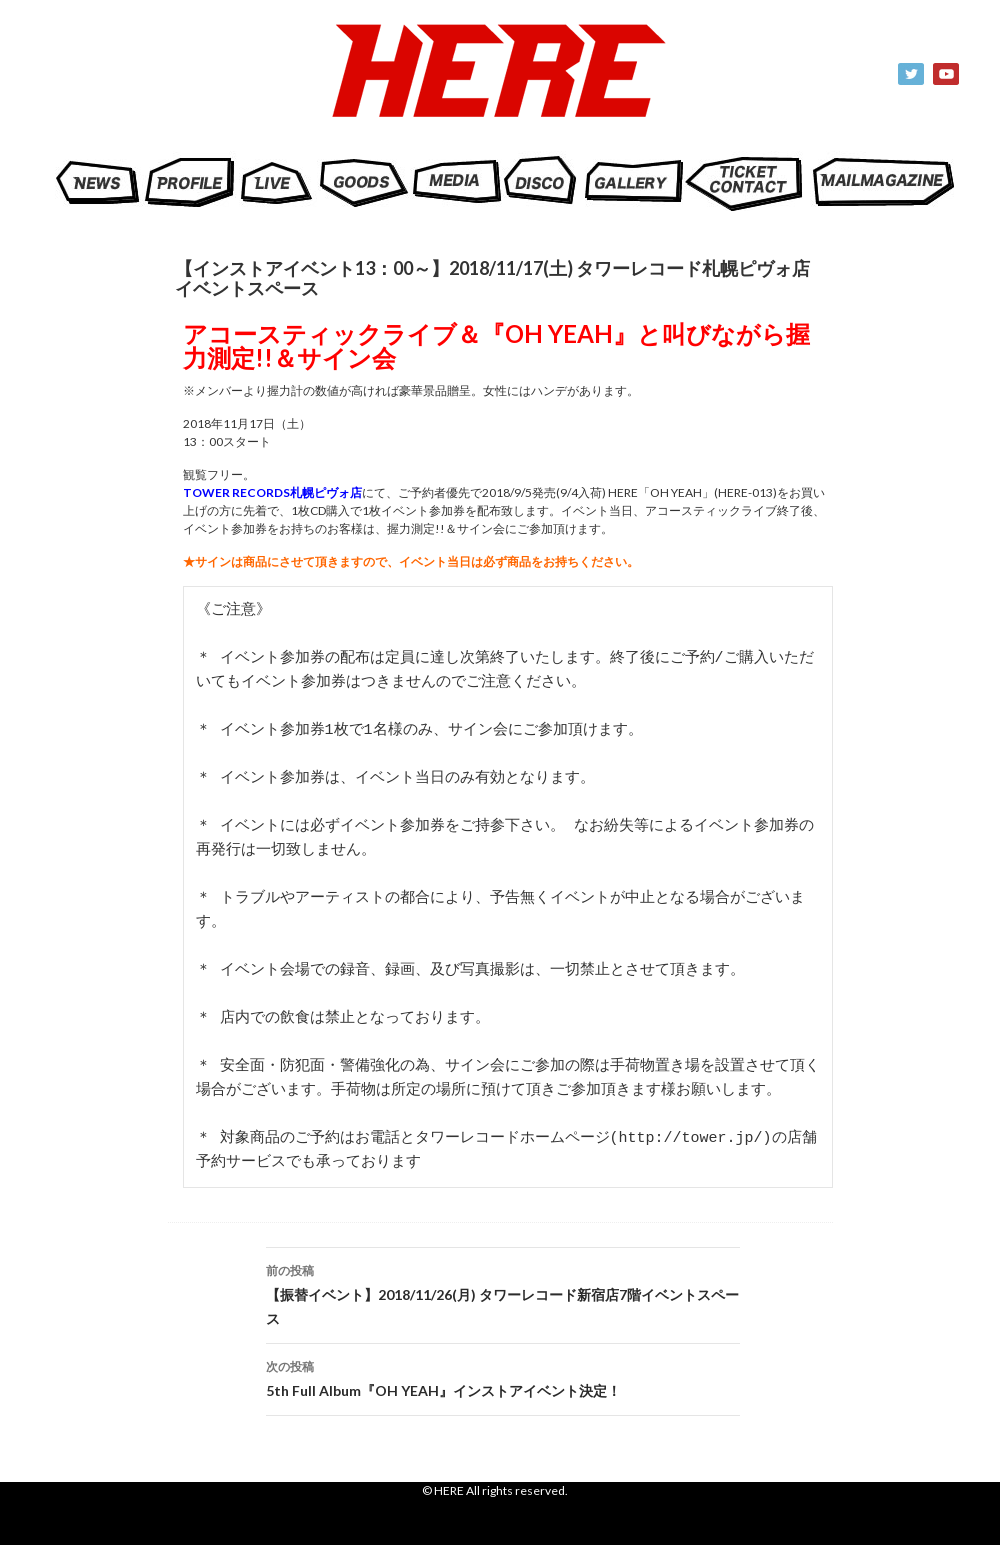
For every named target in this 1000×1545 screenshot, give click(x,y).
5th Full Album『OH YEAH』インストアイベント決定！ (503, 1377)
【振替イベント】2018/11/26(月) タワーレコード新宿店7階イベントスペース (503, 1293)
